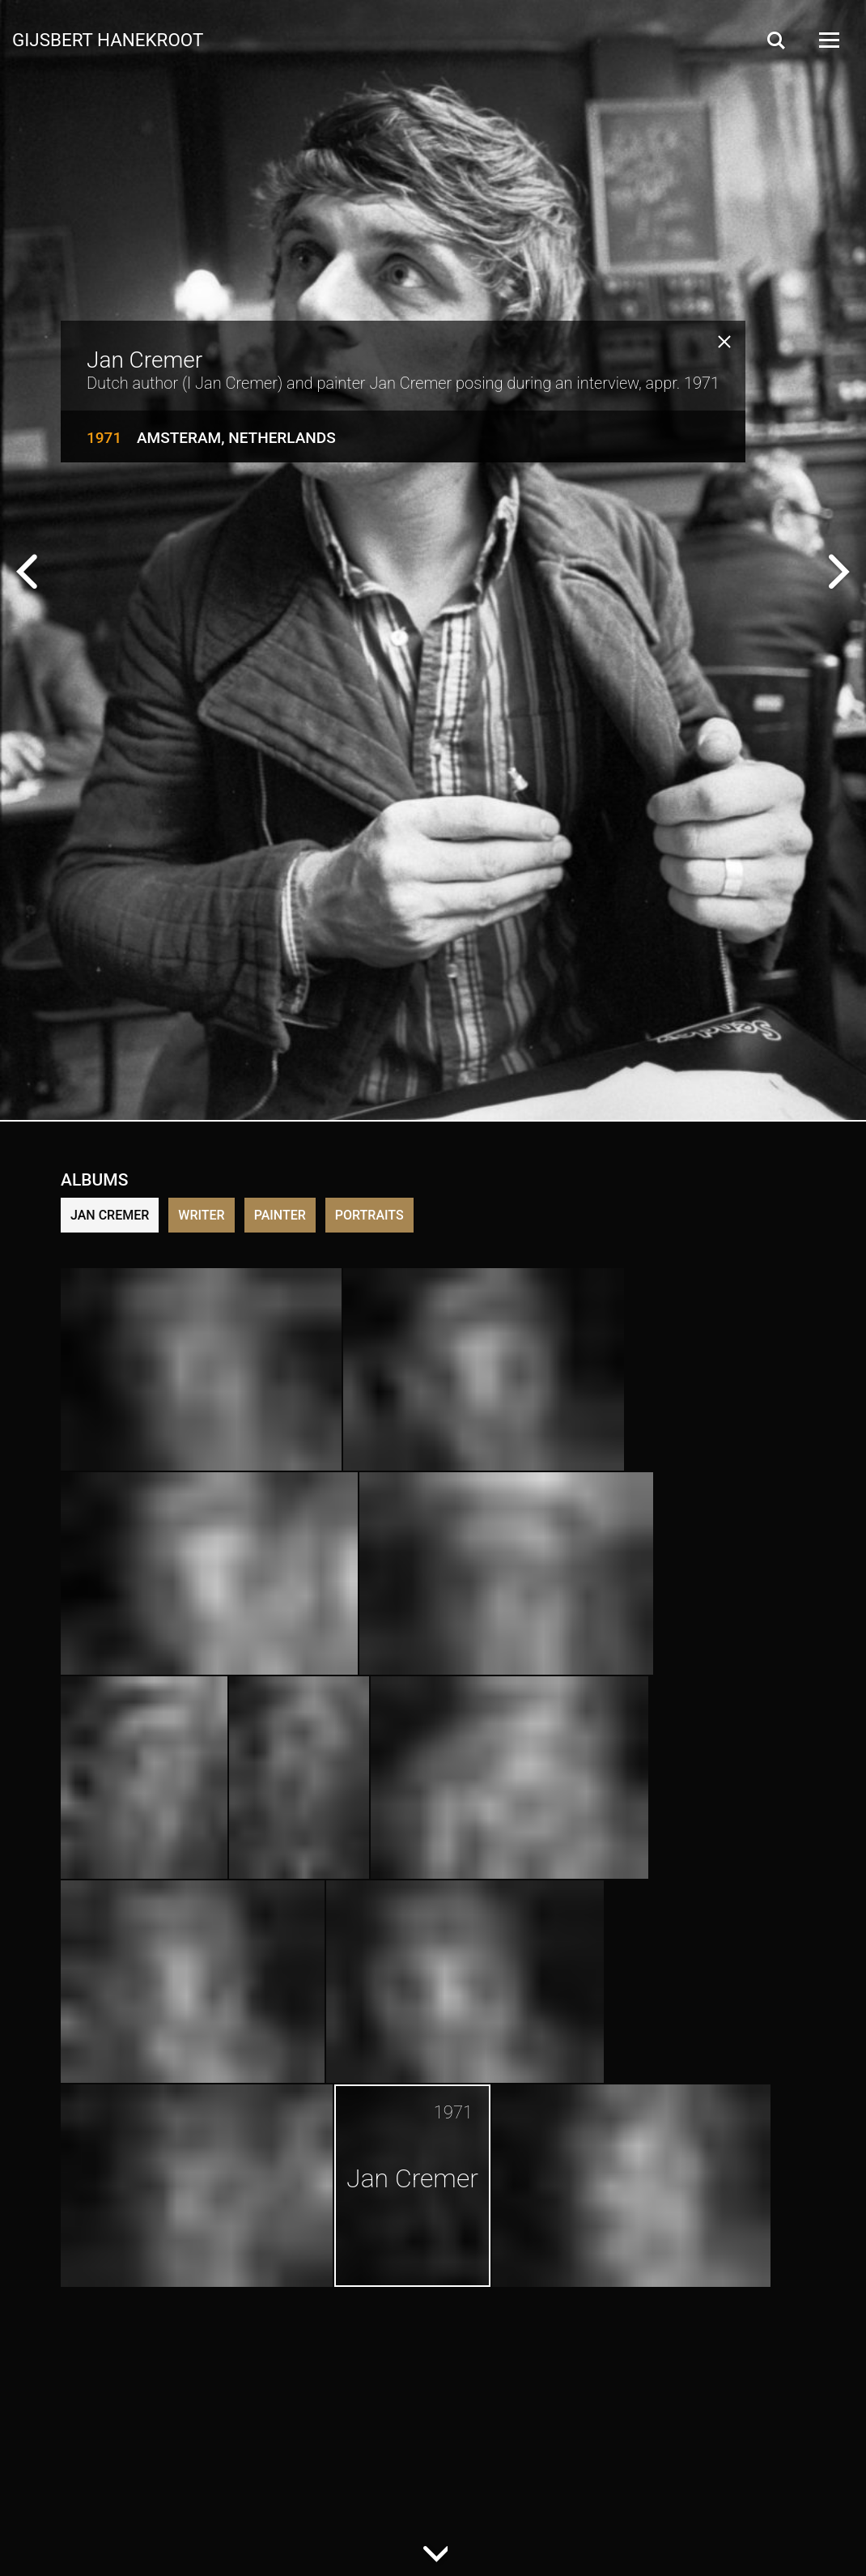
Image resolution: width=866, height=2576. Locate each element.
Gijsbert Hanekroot (107, 39)
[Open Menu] (828, 40)
